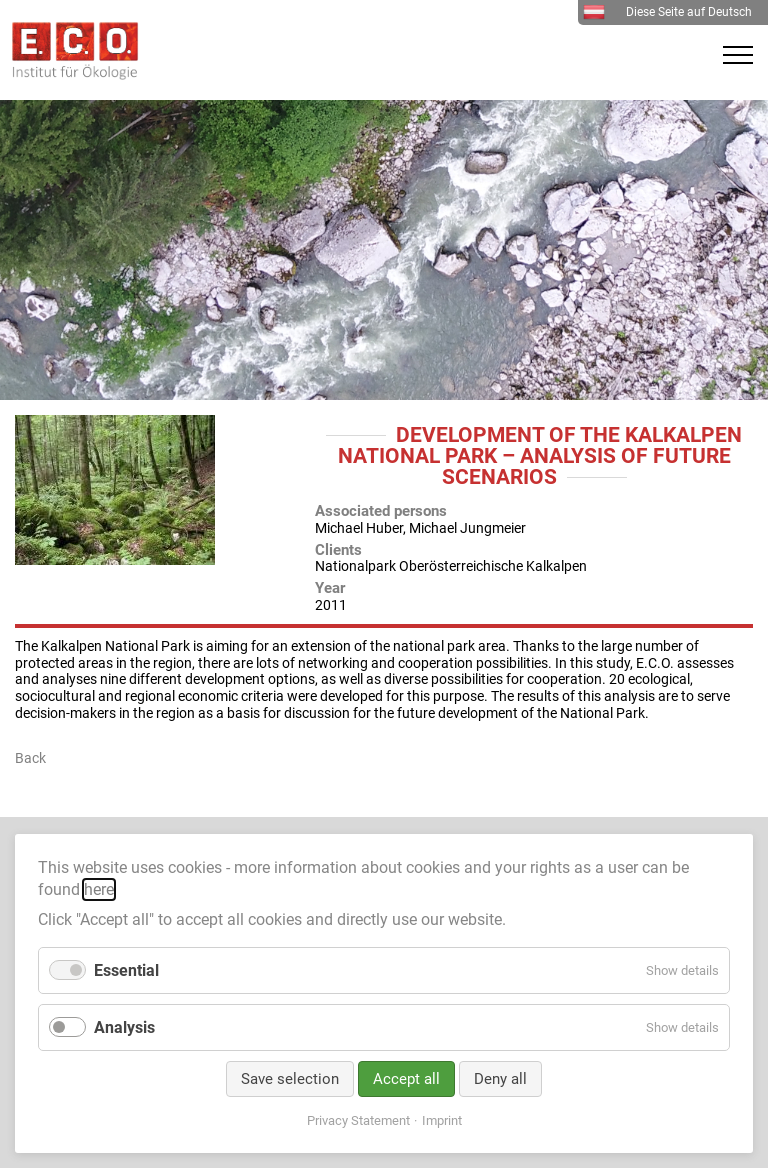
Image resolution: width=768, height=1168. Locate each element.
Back (30, 758)
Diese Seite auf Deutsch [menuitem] (667, 12)
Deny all (500, 1079)
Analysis (124, 1027)
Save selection (290, 1079)
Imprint (442, 1120)
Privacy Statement (358, 1120)
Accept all (406, 1079)
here (99, 889)
